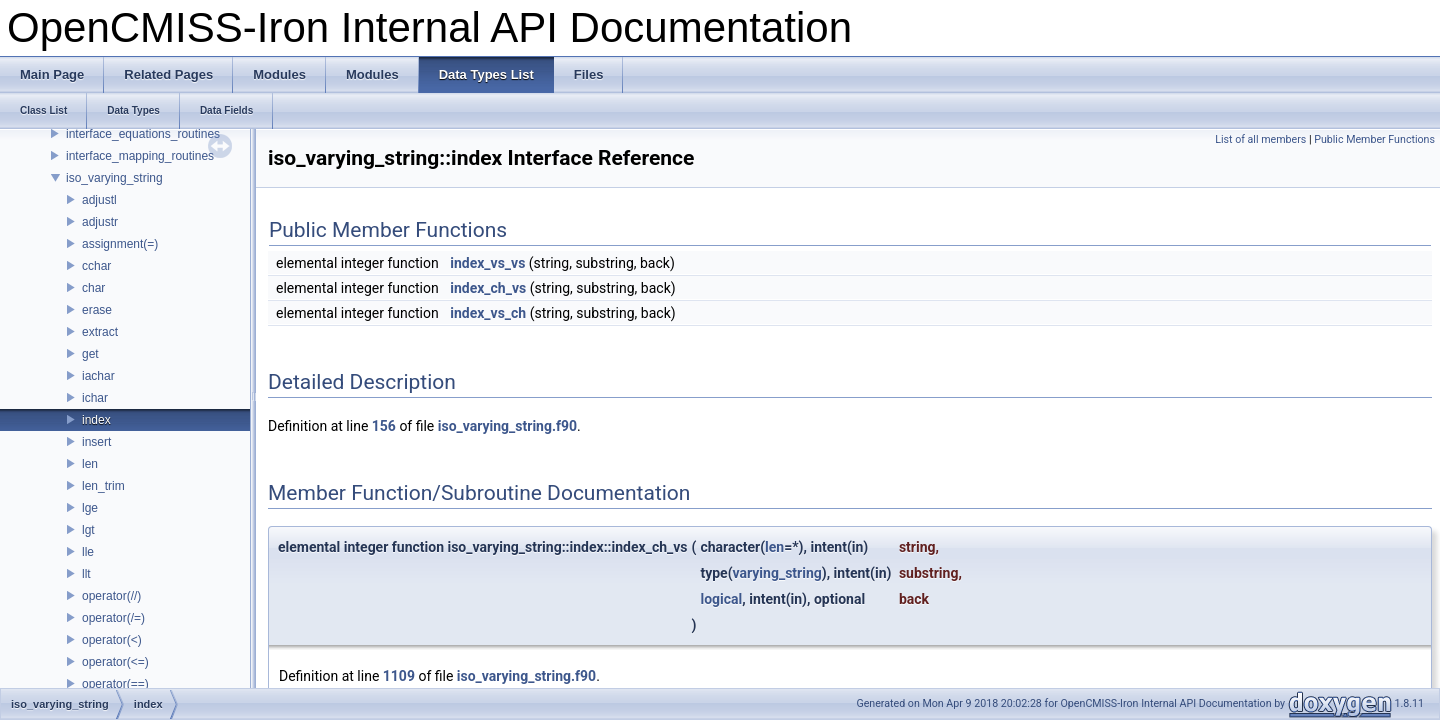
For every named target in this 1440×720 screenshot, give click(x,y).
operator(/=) (113, 618)
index (96, 420)
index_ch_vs (488, 288)
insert (96, 442)
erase (97, 310)
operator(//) (111, 596)
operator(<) (112, 640)
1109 (399, 676)
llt (86, 574)
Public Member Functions (1374, 139)
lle (88, 552)
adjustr (100, 222)
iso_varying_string (114, 178)
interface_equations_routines (143, 134)
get (90, 354)
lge (90, 508)
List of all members (1260, 139)
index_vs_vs (487, 263)
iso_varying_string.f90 (507, 426)
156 (384, 426)
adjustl (99, 200)
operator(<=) (115, 662)
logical (721, 599)
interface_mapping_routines (140, 156)
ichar (95, 398)
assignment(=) (120, 244)
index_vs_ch (488, 313)
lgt (88, 530)
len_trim (103, 486)
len (90, 464)
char (93, 288)
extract (100, 332)
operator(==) (115, 684)
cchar (96, 266)
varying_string (777, 573)
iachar (98, 376)
